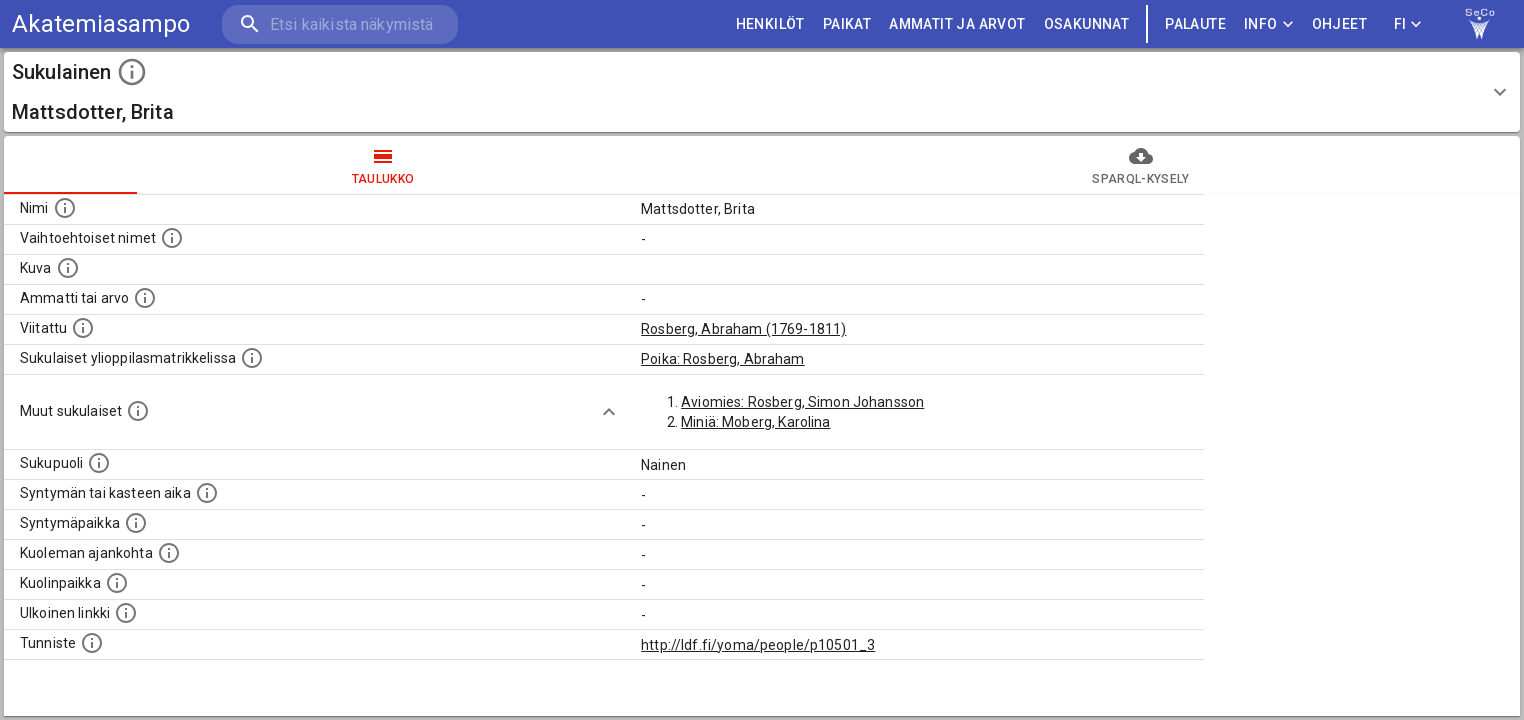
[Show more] (609, 412)
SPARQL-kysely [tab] (1141, 165)
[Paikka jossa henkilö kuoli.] (117, 583)
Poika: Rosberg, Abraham (722, 359)
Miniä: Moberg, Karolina (755, 422)
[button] (762, 92)
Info (1269, 24)
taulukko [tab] (383, 165)
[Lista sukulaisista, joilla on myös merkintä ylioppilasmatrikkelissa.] (252, 358)
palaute (1195, 24)
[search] (340, 24)
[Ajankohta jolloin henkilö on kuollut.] (169, 553)
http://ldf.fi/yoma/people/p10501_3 (758, 645)
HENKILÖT (770, 24)
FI (1408, 24)
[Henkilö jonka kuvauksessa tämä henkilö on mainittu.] (83, 328)
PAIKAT (847, 24)
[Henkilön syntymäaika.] (207, 493)
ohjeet (1339, 24)
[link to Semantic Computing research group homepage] (1480, 24)
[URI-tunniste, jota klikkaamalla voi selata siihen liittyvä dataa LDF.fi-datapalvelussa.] (92, 643)
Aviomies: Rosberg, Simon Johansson (802, 402)
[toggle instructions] (132, 72)
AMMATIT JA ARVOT (957, 24)
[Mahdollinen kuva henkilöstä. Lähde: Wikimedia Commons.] (68, 268)
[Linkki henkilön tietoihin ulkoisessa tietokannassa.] (126, 613)
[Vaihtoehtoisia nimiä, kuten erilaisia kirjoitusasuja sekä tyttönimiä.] (172, 238)
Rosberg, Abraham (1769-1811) (743, 329)
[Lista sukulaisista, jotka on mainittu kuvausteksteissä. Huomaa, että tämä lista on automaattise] (138, 411)
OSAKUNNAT (1087, 24)
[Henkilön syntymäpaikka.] (136, 523)
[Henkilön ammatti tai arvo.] (145, 298)
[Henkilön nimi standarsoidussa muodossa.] (65, 208)
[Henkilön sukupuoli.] (99, 463)
